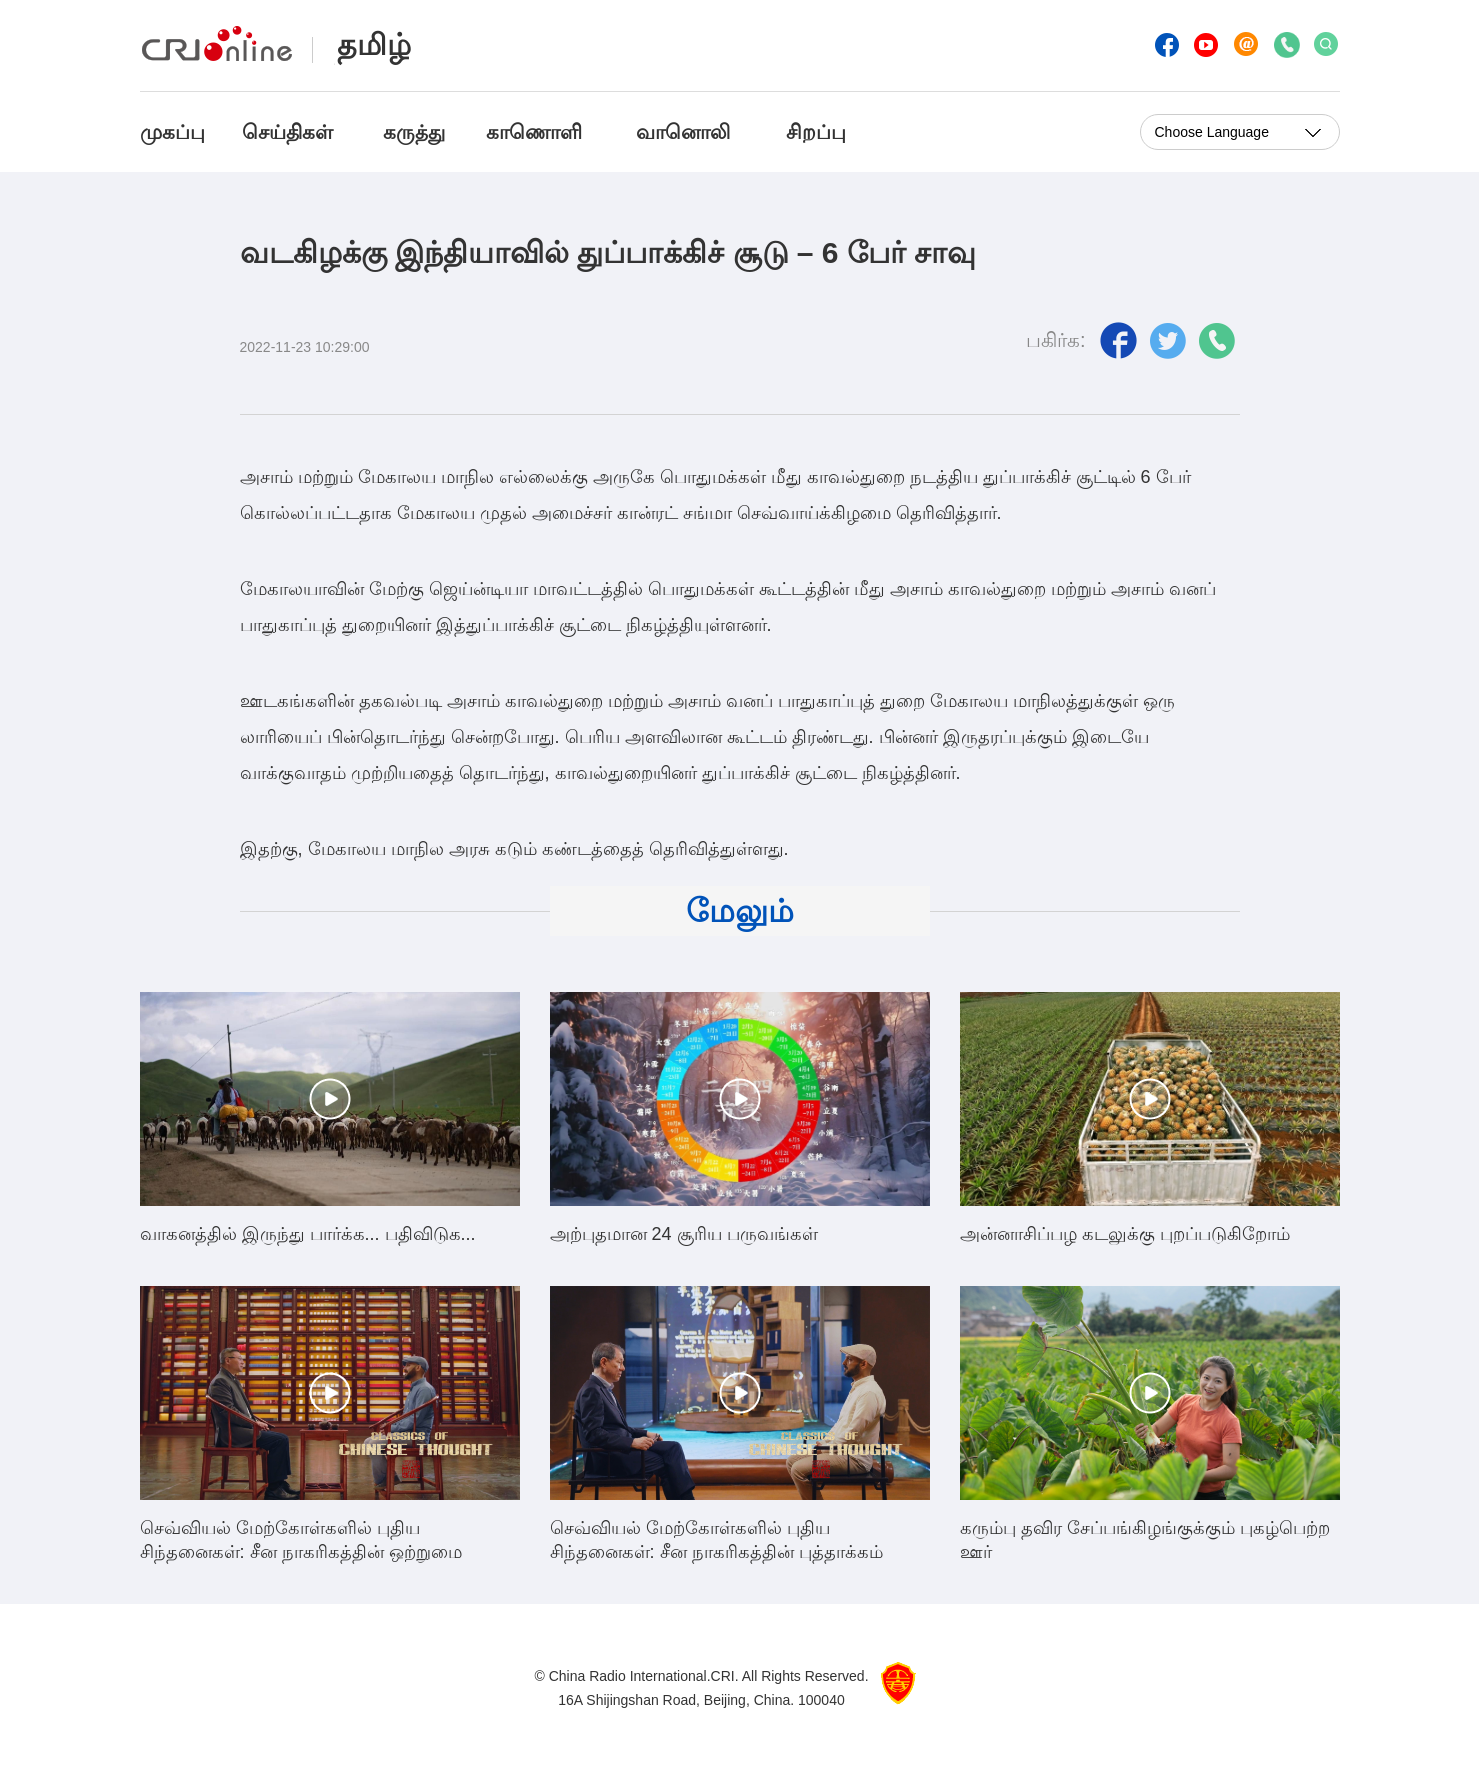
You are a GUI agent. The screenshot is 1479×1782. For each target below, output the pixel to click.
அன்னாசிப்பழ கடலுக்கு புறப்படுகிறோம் (1125, 1234)
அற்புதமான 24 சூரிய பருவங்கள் (684, 1234)
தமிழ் (374, 44)
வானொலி (683, 132)
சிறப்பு (816, 132)
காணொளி (537, 132)
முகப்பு (172, 132)
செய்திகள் (287, 132)
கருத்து (414, 132)
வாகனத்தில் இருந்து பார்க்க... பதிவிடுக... (308, 1234)
